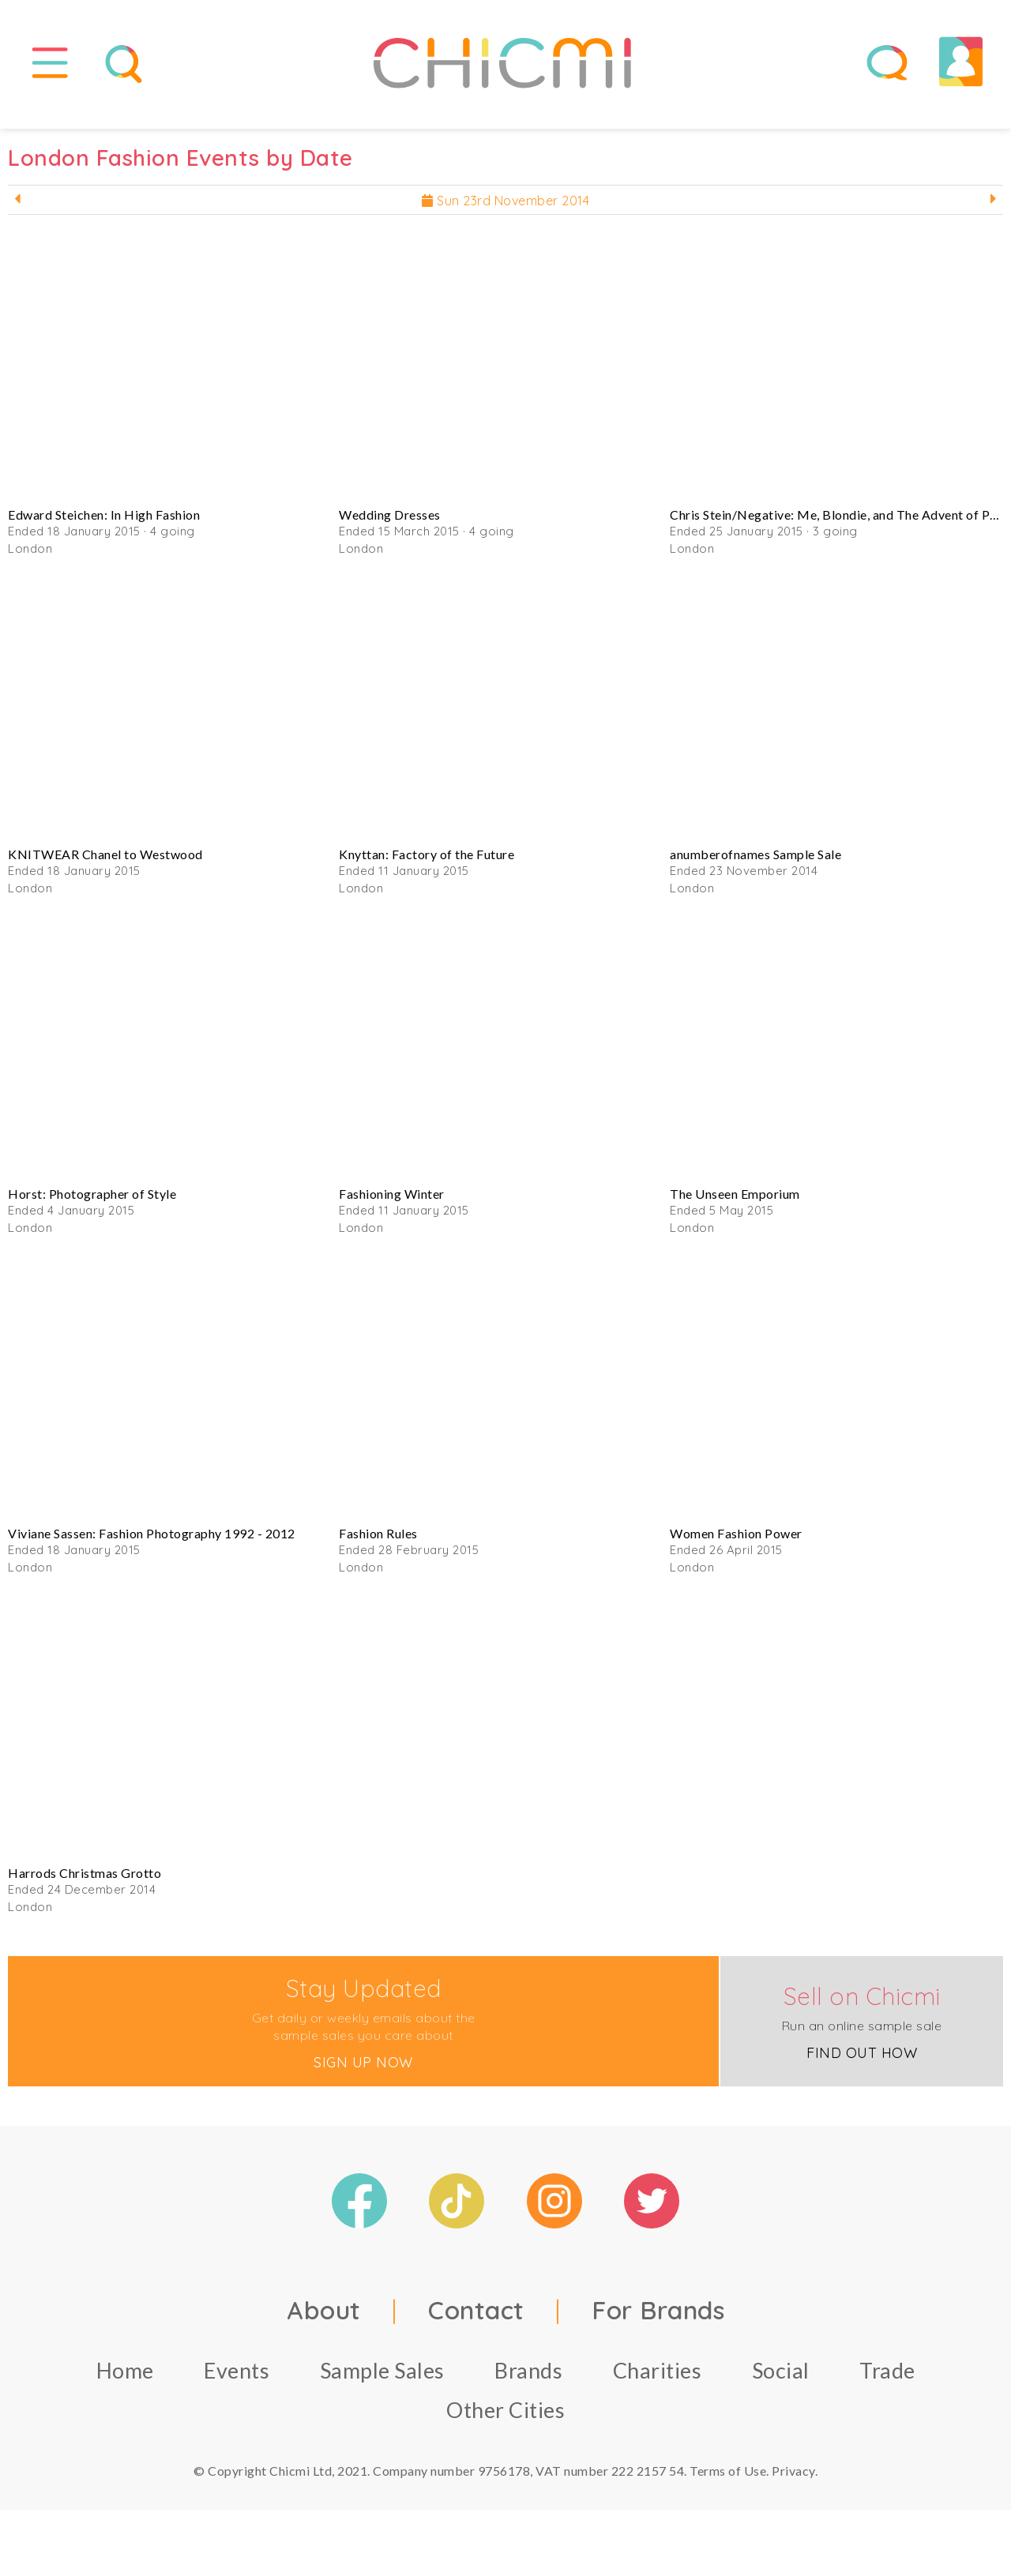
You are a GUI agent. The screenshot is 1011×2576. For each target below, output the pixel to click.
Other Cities (505, 2421)
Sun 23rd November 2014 (505, 212)
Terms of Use (728, 2481)
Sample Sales (382, 2381)
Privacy (793, 2481)
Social (781, 2381)
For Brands (658, 2321)
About (324, 2321)
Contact (476, 2321)
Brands (528, 2381)
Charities (657, 2381)
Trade (887, 2381)
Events (236, 2381)
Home (125, 2381)
